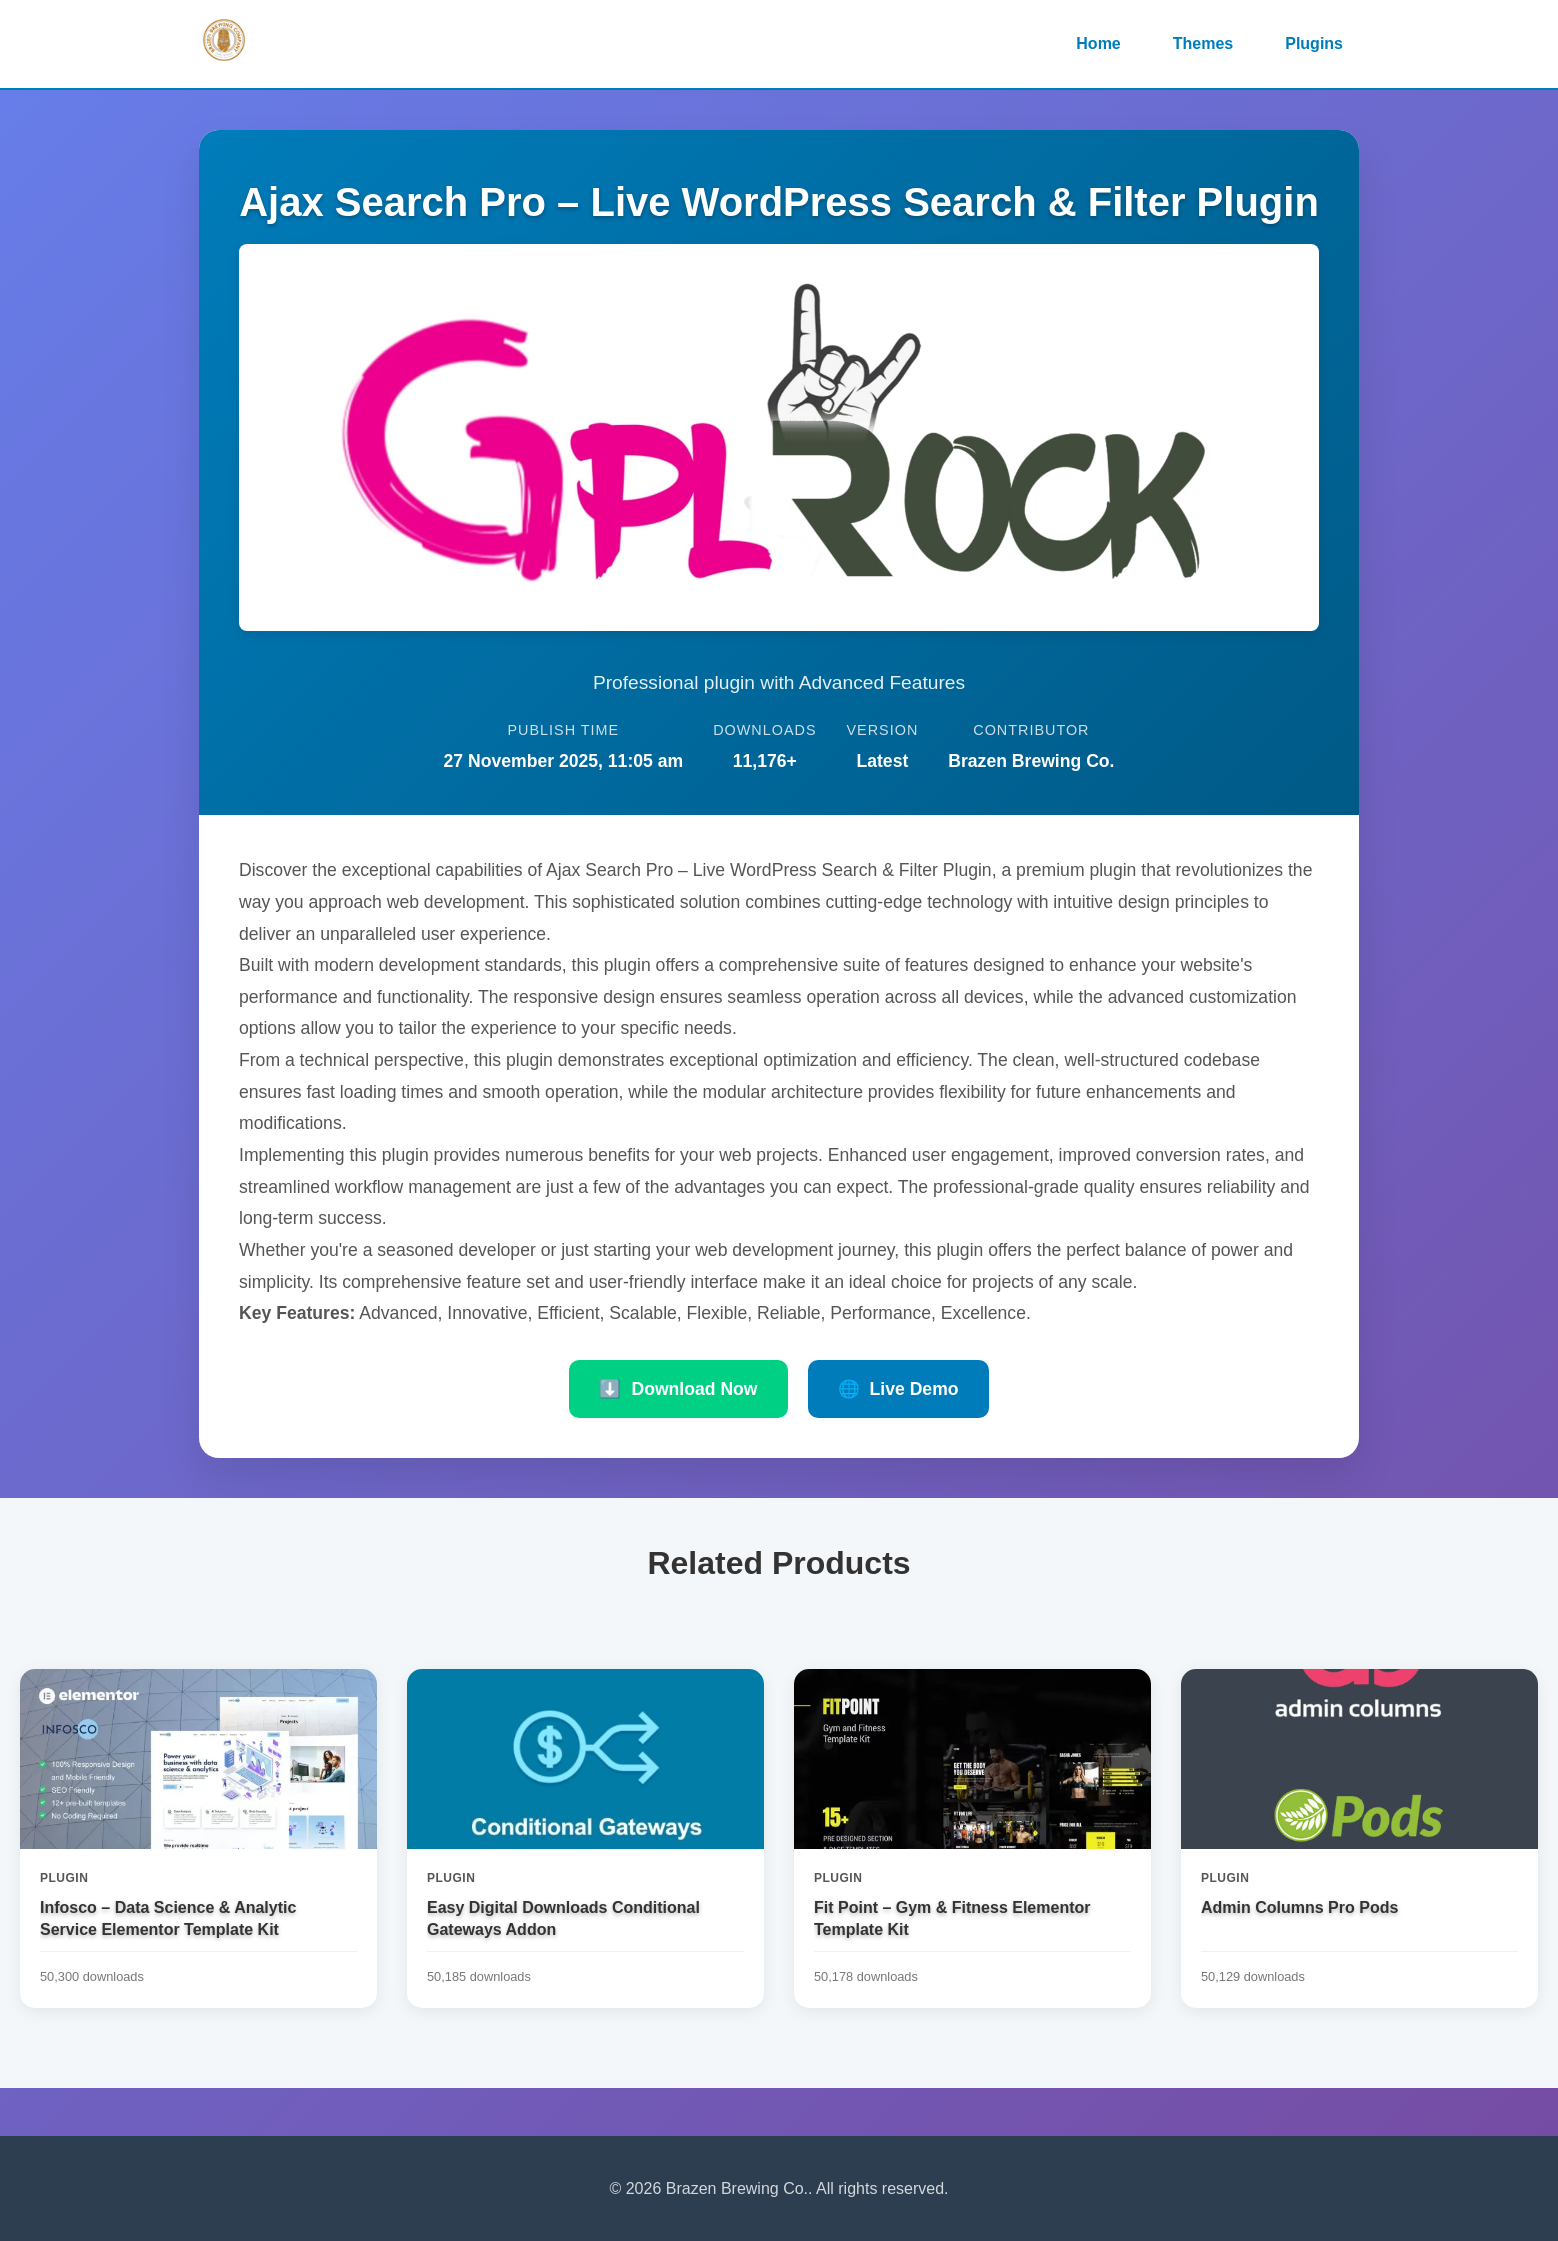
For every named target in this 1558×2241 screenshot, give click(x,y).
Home (1098, 43)
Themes (1203, 43)
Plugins (1314, 43)
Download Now (678, 1389)
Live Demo (898, 1389)
